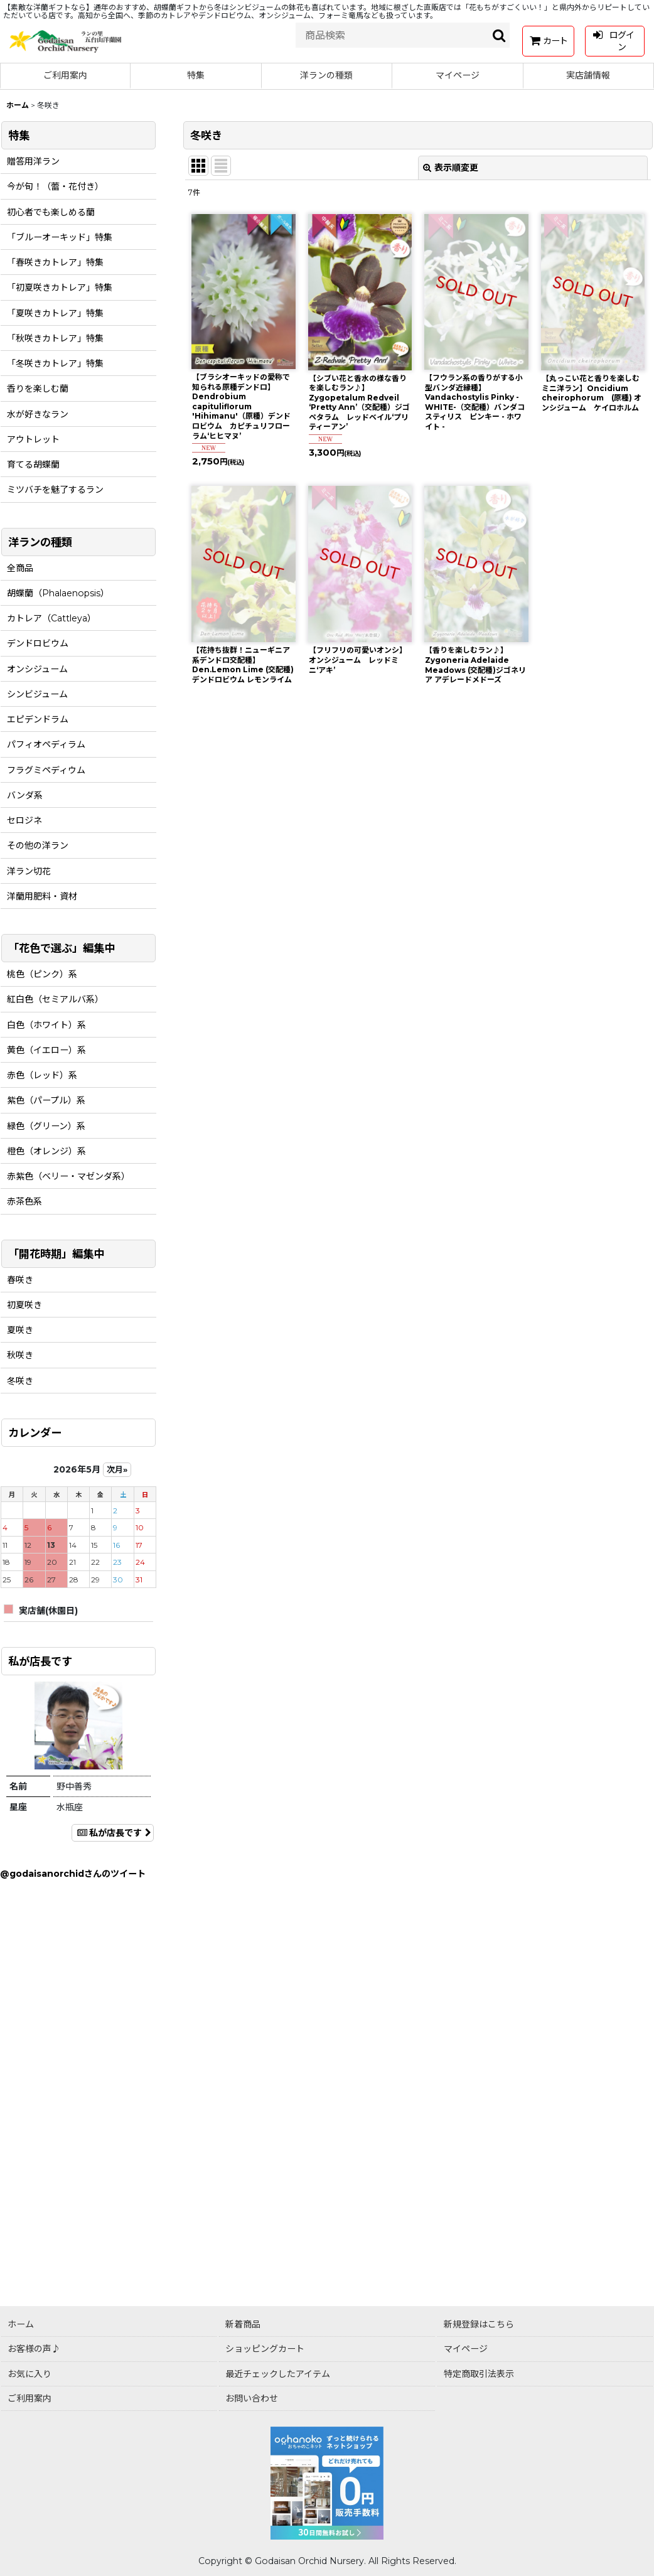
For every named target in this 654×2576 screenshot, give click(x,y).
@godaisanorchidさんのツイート (73, 1873)
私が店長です (112, 1832)
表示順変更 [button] (450, 167)
